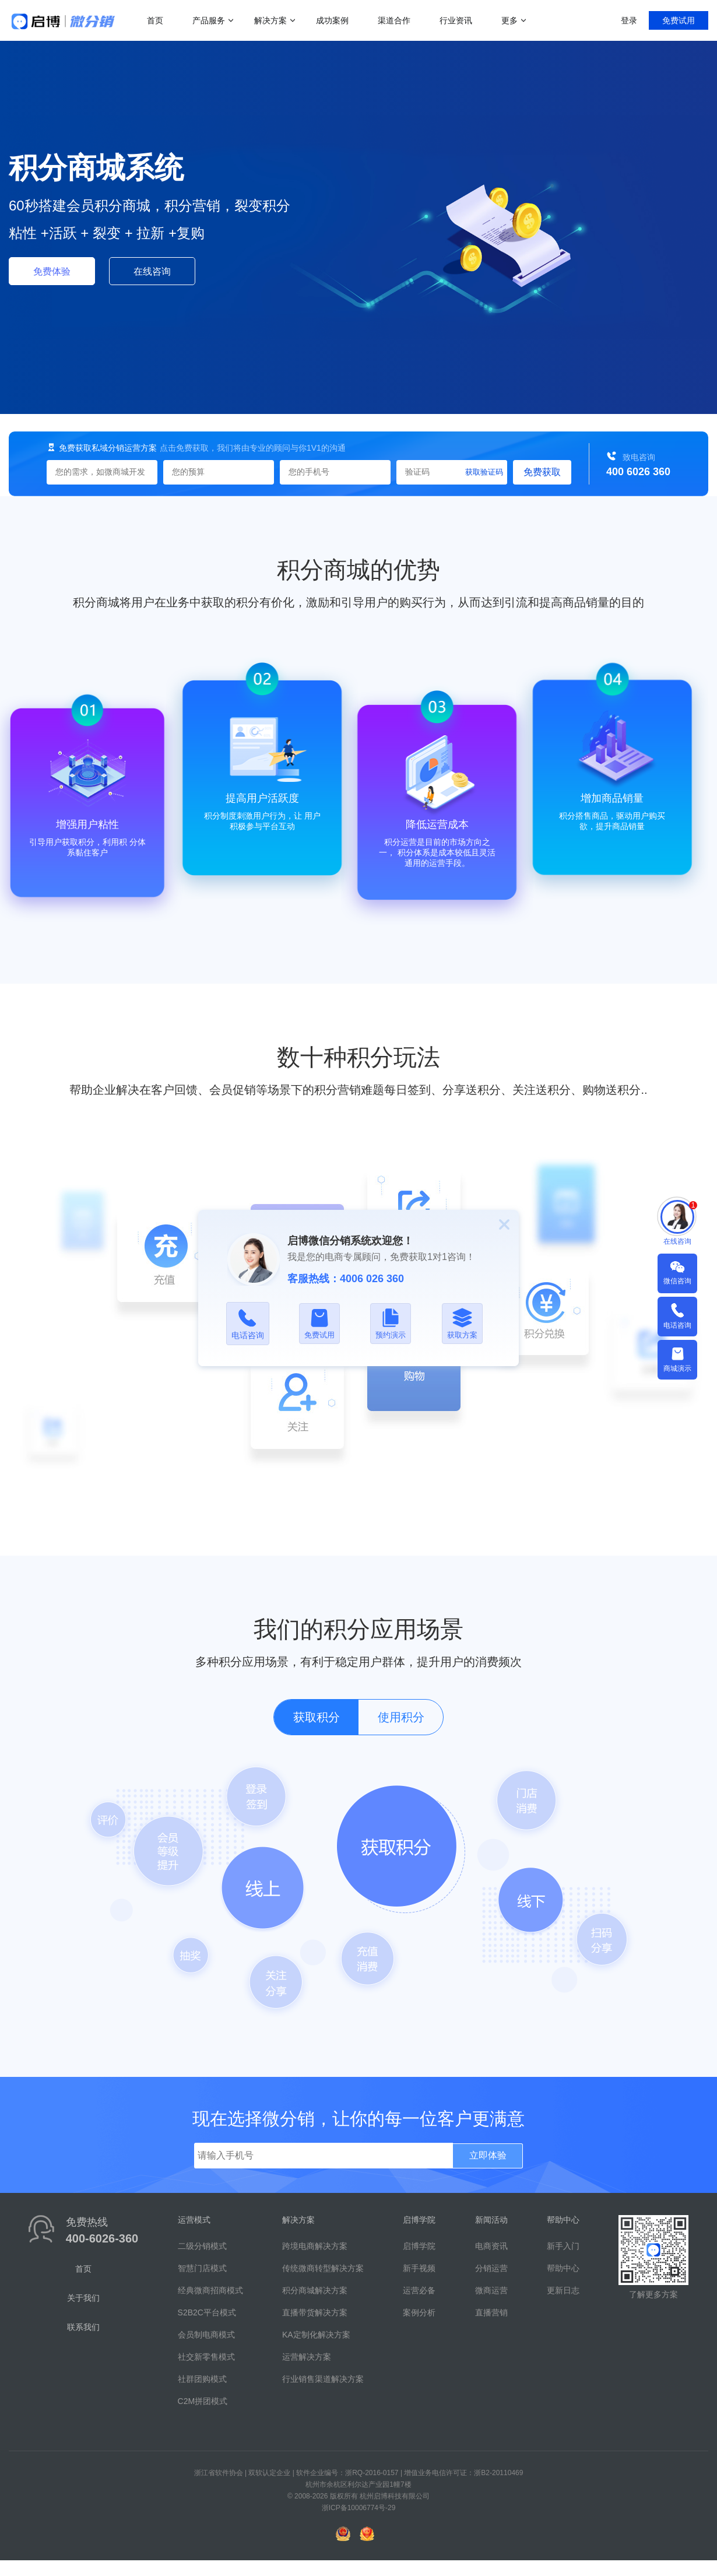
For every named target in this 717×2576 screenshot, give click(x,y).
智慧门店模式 (202, 2268)
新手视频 (419, 2268)
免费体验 (52, 271)
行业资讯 (456, 20)
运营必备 (419, 2290)
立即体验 (488, 2155)
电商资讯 (491, 2246)
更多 (509, 20)
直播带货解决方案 (314, 2312)
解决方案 (270, 20)
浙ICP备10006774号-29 (359, 2508)
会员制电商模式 (206, 2334)
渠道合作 (394, 20)
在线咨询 (152, 271)
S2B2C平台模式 (207, 2312)
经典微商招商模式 (210, 2290)
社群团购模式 (202, 2379)
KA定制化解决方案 (316, 2334)
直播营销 (491, 2312)
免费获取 (542, 472)
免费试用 (678, 20)
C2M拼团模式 (203, 2401)
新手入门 (563, 2246)
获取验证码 (484, 472)
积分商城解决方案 (314, 2290)
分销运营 (491, 2268)
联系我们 (83, 2327)
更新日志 (563, 2290)
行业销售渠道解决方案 (323, 2379)
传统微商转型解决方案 (323, 2268)
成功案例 (332, 20)
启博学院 (419, 2246)
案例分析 (419, 2312)
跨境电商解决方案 (314, 2246)
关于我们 (83, 2298)
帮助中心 (563, 2268)
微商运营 (491, 2290)
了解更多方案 (653, 2294)
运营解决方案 (306, 2356)
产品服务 (208, 20)
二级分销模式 (202, 2246)
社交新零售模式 (206, 2356)
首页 (155, 20)
